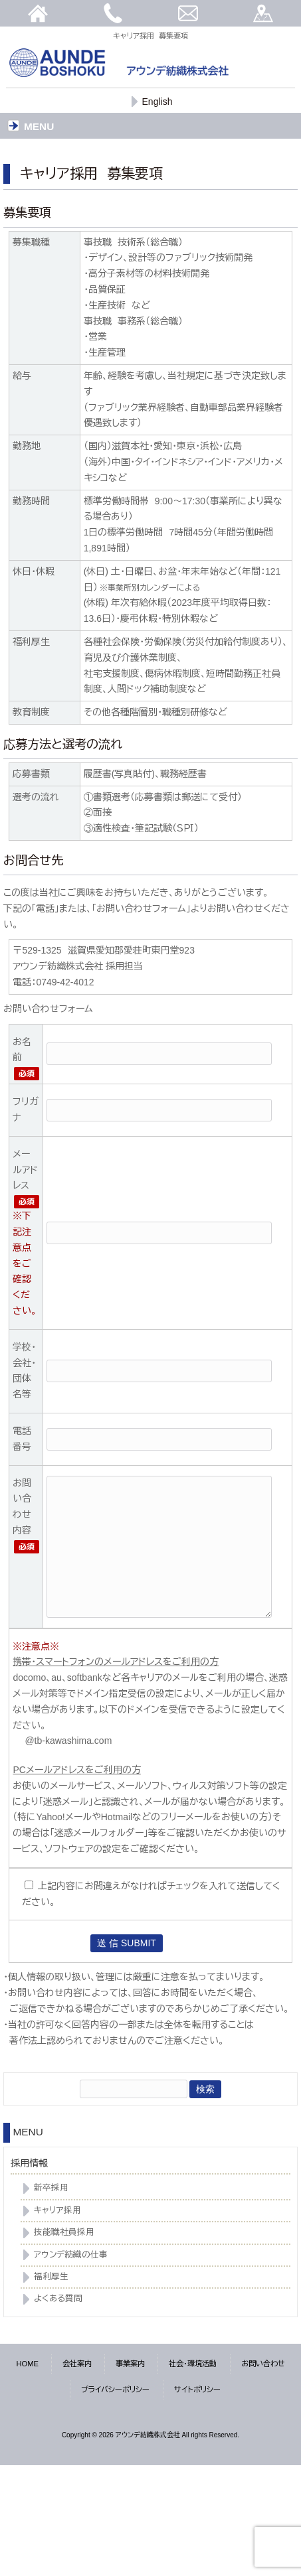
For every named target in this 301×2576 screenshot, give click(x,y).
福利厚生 (51, 2276)
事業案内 (130, 2364)
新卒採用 (51, 2187)
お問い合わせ (263, 2364)
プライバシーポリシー (115, 2390)
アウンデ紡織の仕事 (71, 2254)
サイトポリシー (197, 2390)
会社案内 (77, 2364)
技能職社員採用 (64, 2232)
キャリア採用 (57, 2210)
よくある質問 (58, 2298)
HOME (28, 2364)
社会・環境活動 (193, 2364)
